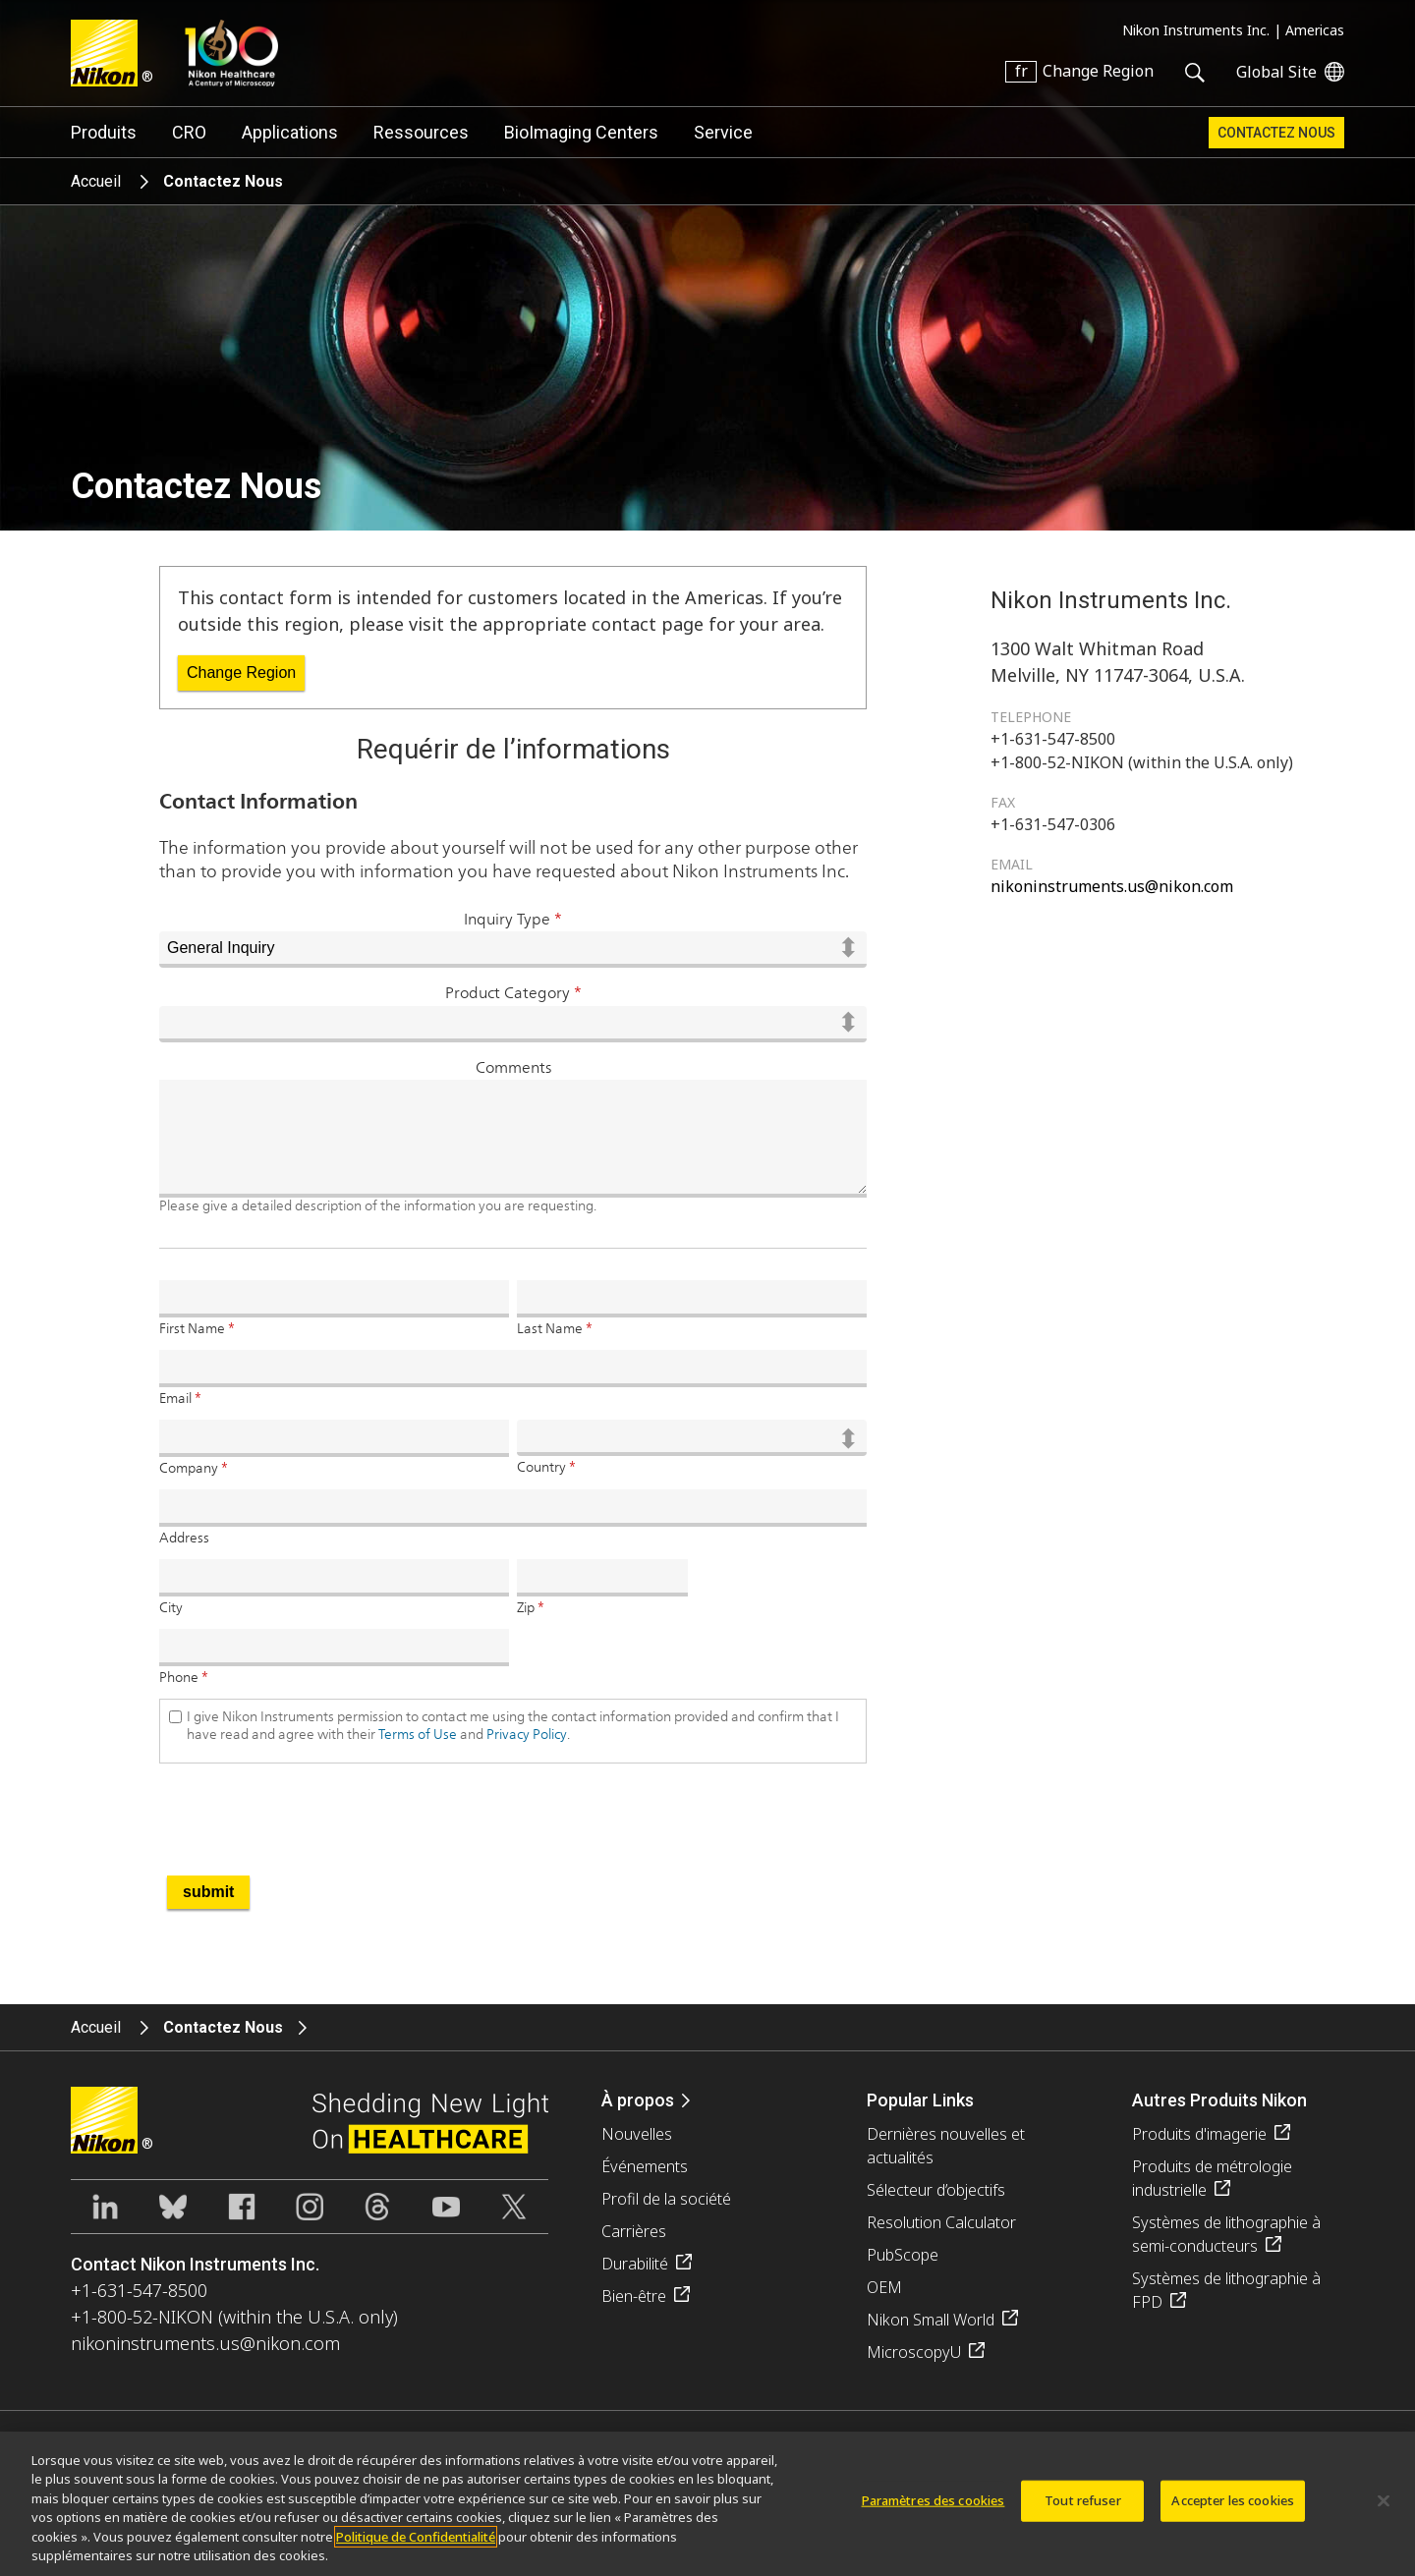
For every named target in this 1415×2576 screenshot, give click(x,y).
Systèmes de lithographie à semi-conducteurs (1226, 2234)
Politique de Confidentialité (415, 2546)
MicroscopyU (914, 2352)
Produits (104, 132)
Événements (644, 2166)
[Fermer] (1383, 2511)
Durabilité (634, 2263)
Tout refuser (1083, 2511)
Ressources (421, 132)
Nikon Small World (930, 2319)
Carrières (633, 2231)
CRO (189, 132)
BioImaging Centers (581, 132)
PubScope (902, 2255)
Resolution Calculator (941, 2222)
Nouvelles (636, 2134)
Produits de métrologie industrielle (1212, 2178)
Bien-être (633, 2296)
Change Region (241, 672)
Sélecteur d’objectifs (936, 2190)
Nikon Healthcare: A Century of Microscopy (231, 53)
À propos (637, 2100)
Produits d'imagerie (1199, 2134)
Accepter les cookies (1232, 2511)
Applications (290, 132)
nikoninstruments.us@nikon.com (1111, 886)
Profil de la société (666, 2199)
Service (723, 132)
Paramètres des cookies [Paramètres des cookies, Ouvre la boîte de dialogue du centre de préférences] (933, 2511)
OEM (884, 2287)
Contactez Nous (1276, 132)
